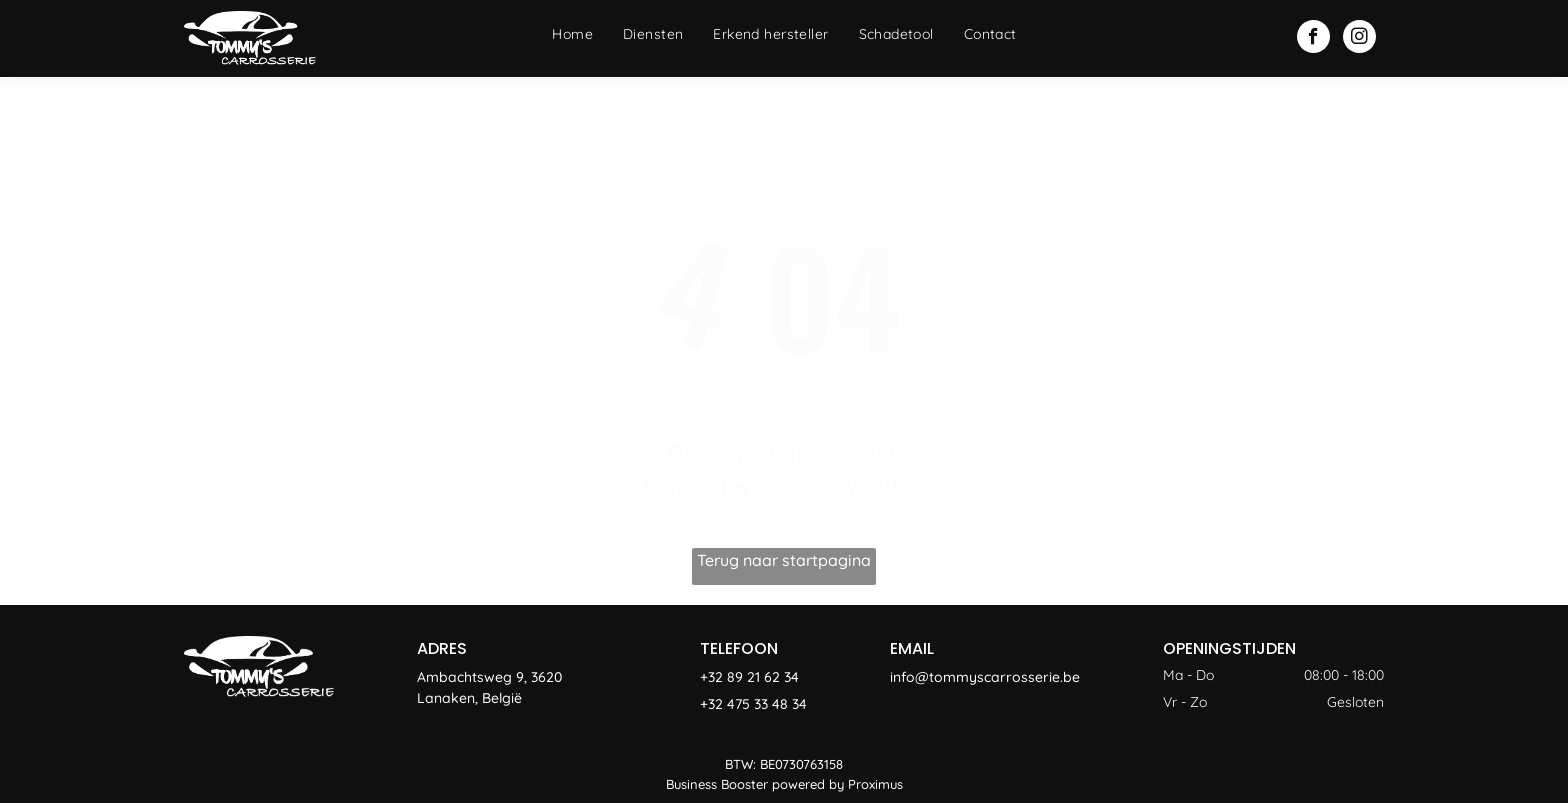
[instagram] (1359, 39)
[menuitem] (572, 34)
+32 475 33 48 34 (753, 704)
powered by (808, 784)
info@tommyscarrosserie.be (985, 677)
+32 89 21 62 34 (749, 677)
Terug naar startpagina (784, 560)
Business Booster (717, 784)
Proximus (875, 784)
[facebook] (1313, 39)
